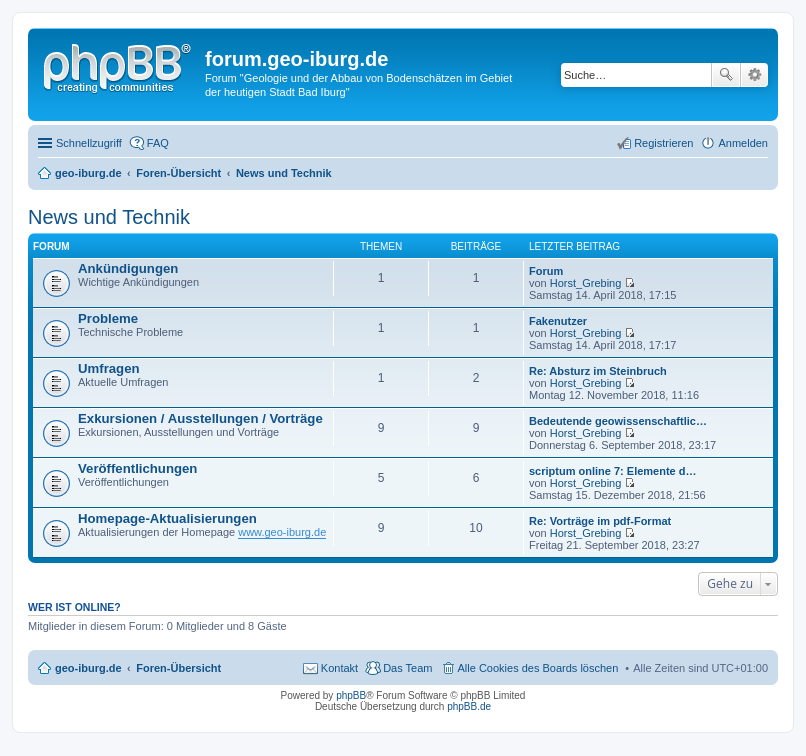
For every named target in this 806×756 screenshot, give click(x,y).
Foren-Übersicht (178, 668)
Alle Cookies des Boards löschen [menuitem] (538, 668)
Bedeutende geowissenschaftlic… (618, 421)
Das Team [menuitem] (407, 668)
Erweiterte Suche (754, 75)
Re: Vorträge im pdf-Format (600, 521)
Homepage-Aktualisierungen (167, 518)
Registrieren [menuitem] (663, 143)
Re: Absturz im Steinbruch (598, 371)
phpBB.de (469, 706)
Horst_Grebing (586, 283)
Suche (726, 75)
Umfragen (109, 368)
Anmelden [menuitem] (743, 143)
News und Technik (109, 217)
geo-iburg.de (88, 668)
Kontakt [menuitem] (339, 668)
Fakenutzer (558, 321)
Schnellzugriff (89, 143)
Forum (546, 271)
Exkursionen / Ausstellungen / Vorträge (200, 418)
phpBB (351, 695)
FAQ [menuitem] (158, 143)
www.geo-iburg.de (282, 532)
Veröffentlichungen (137, 468)
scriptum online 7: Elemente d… (612, 471)
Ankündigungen (128, 268)
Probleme (108, 318)
